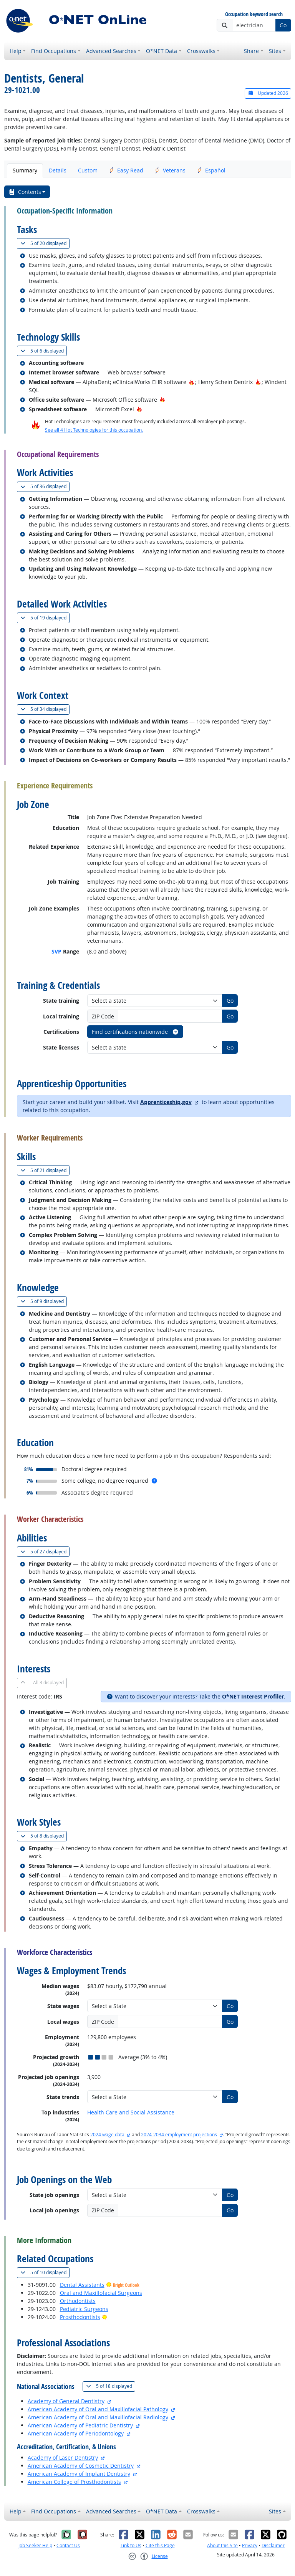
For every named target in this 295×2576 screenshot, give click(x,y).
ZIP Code (103, 1016)
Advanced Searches (111, 51)
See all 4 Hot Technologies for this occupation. (94, 430)
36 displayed (45, 486)
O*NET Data (161, 51)
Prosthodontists (80, 2317)
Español (211, 170)
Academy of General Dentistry (66, 2401)
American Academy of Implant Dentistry (79, 2473)
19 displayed (45, 617)
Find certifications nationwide (135, 1031)
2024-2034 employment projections (179, 2134)
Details (57, 170)
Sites (275, 51)
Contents (24, 191)
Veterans (170, 170)
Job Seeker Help (35, 2545)
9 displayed (43, 1301)
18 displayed (111, 2386)
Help (16, 51)
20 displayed (45, 243)
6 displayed (43, 350)
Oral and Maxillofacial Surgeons (101, 2292)
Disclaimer (273, 2545)
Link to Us (131, 2545)
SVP (56, 951)
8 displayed (43, 1835)
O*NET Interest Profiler (253, 1696)
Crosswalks (201, 51)
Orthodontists (78, 2300)
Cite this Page (160, 2545)
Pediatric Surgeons (84, 2309)
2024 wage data (107, 2134)
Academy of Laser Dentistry (63, 2457)
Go (283, 25)
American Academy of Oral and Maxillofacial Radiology (98, 2417)
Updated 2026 (268, 93)
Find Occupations (53, 51)
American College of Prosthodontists (74, 2481)
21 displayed (45, 1170)
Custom (88, 170)
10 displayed (45, 2272)
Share (251, 51)
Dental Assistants (82, 2284)
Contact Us (68, 2545)
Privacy (249, 2545)
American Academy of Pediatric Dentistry (80, 2425)
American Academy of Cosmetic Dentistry (81, 2465)
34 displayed (45, 709)
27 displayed (45, 1551)
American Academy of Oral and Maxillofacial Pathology (98, 2409)
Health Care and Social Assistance (130, 2112)
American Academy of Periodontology (76, 2433)
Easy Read (126, 170)
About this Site (222, 2545)
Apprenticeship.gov (166, 1102)
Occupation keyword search (254, 14)
